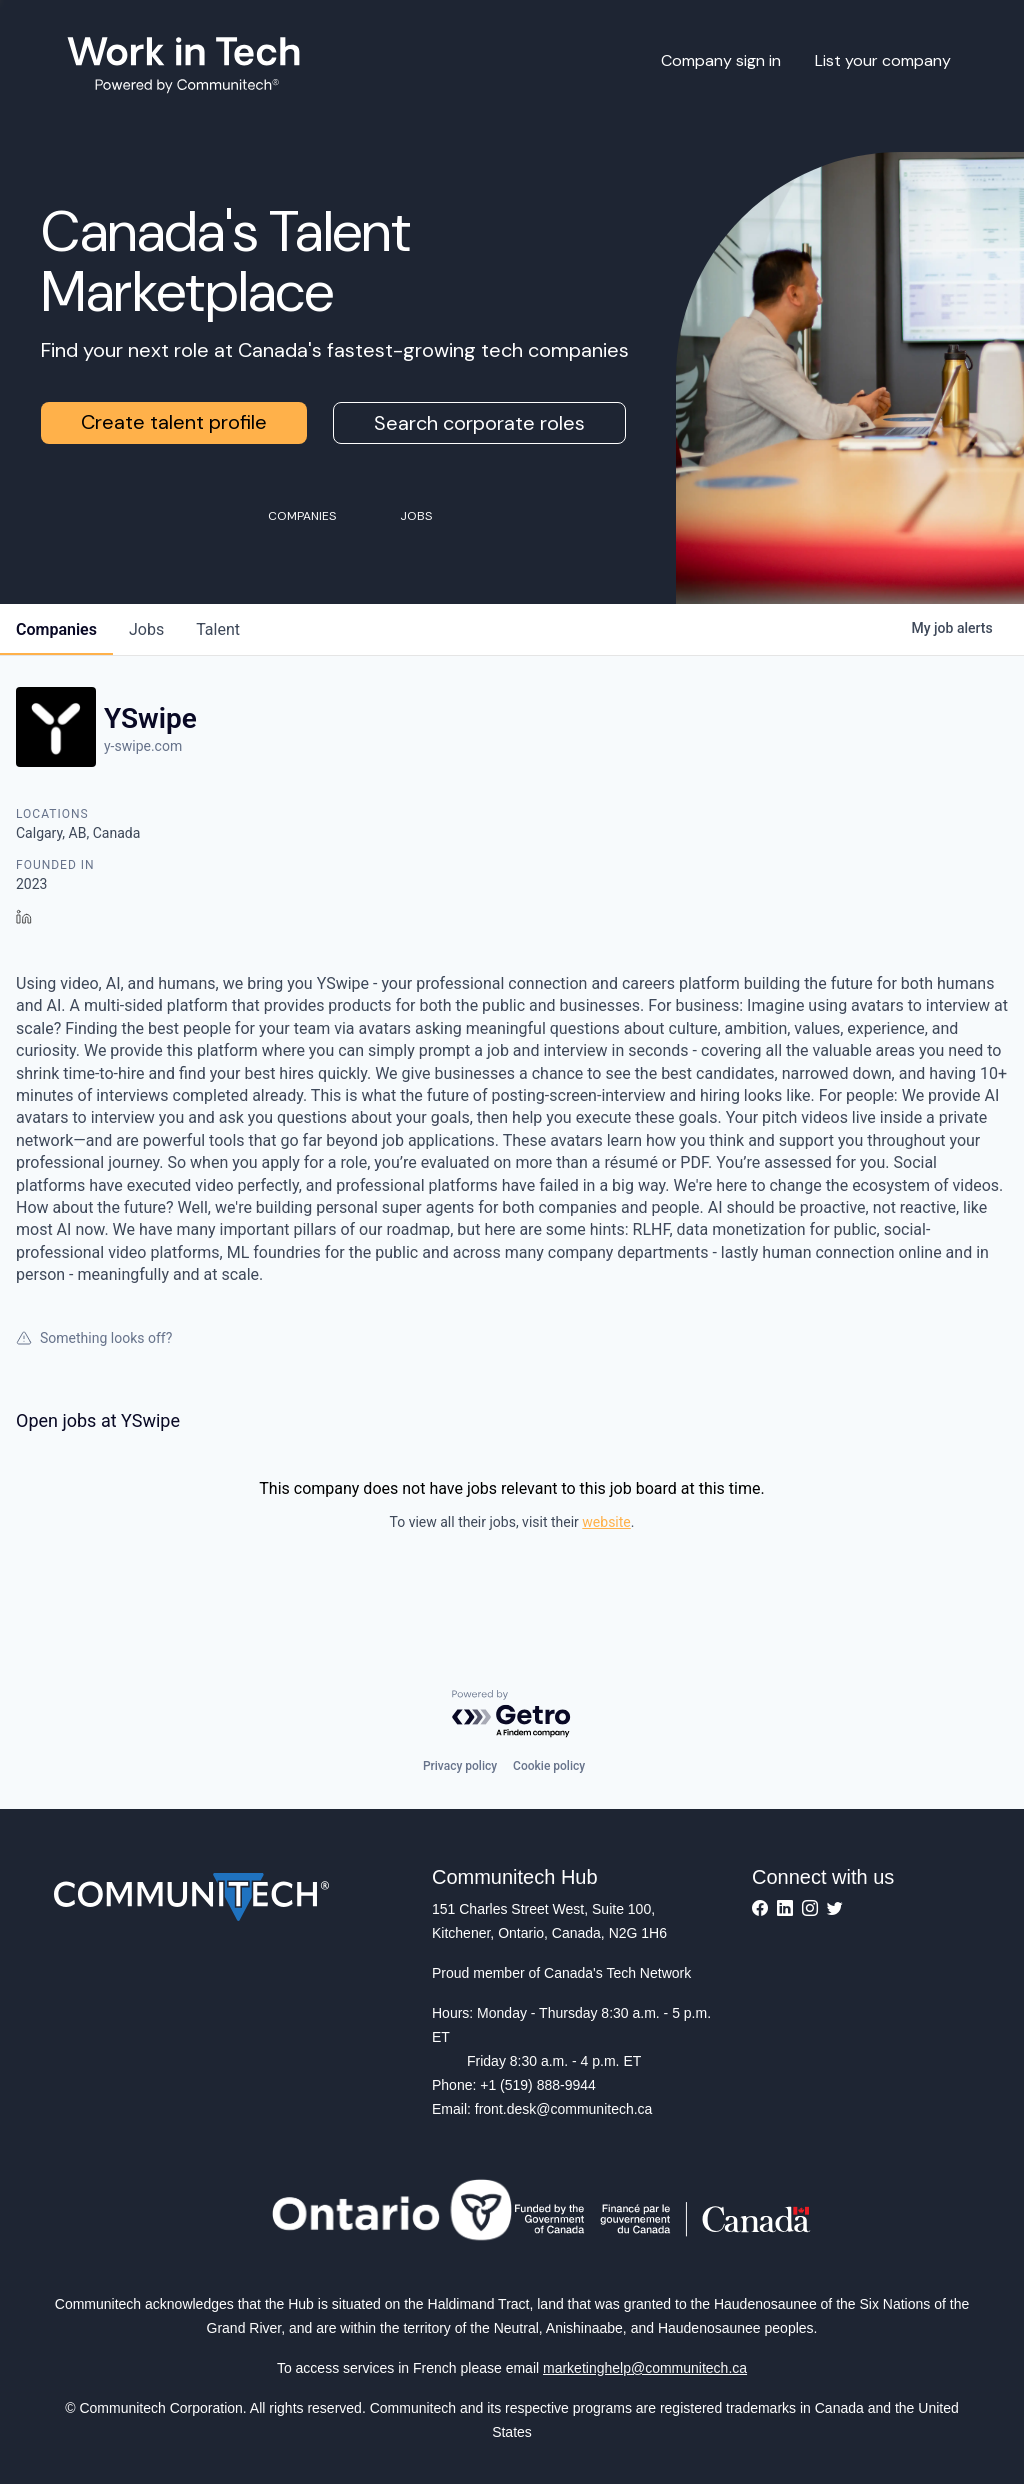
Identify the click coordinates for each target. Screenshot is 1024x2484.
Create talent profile (174, 422)
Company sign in (721, 60)
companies (56, 629)
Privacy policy (460, 1766)
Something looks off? (94, 1338)
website (606, 1522)
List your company (883, 60)
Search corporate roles (479, 423)
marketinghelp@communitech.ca (645, 2368)
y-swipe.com (143, 746)
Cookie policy (549, 1766)
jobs (146, 629)
